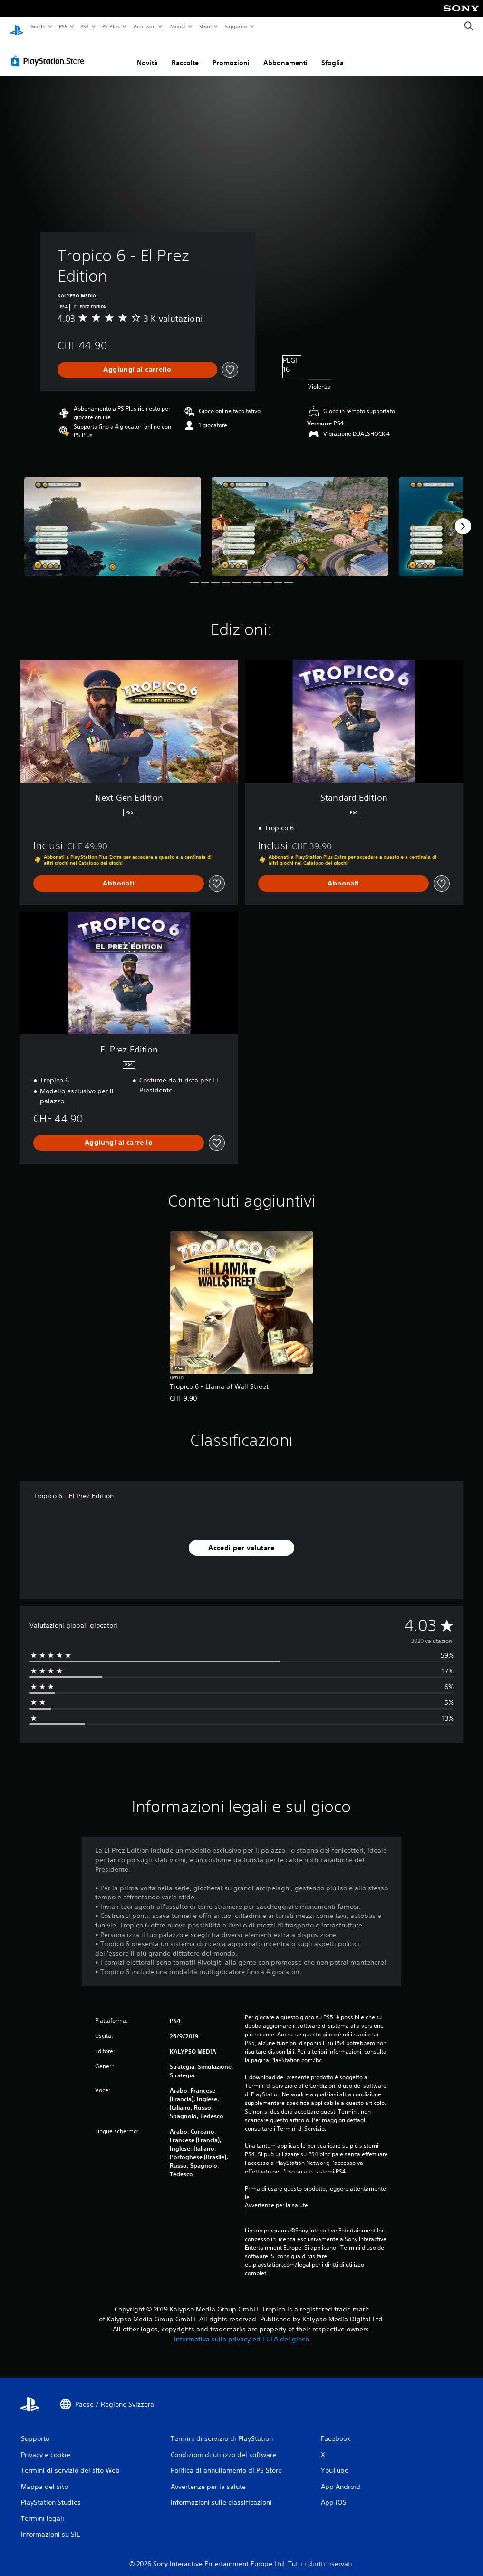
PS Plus (111, 26)
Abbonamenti (285, 53)
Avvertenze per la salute (276, 2196)
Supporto (236, 26)
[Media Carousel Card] (112, 517)
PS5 (63, 26)
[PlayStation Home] (17, 26)
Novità (177, 26)
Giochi (38, 26)
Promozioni (231, 53)
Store (205, 26)
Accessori (145, 26)
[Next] (463, 517)
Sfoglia (332, 53)
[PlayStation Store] (49, 51)
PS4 (85, 26)
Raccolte (185, 53)
